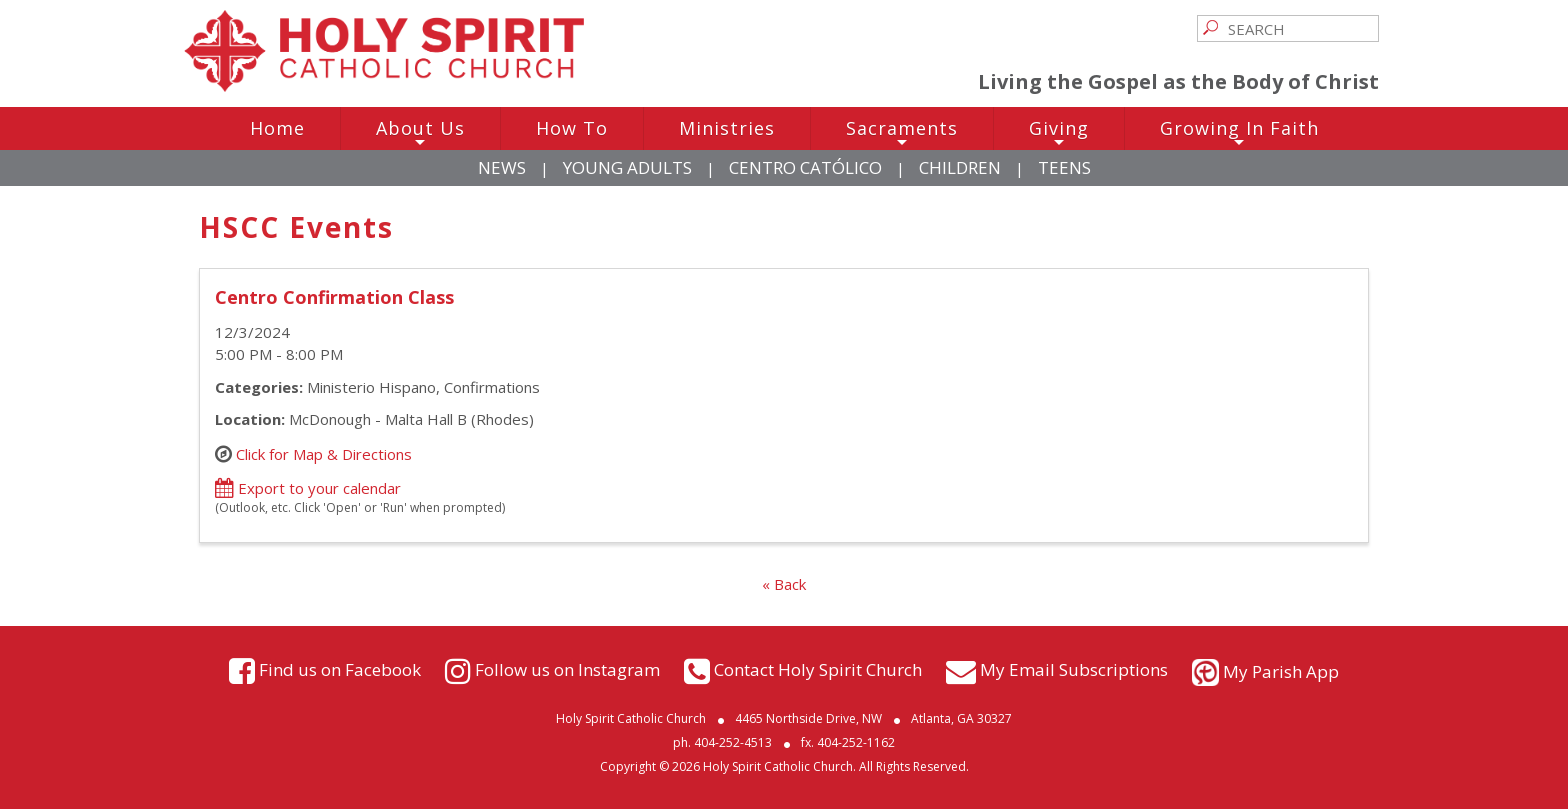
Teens (1064, 167)
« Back (784, 584)
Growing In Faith (1239, 133)
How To (572, 128)
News (502, 167)
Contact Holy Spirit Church (818, 669)
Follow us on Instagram (567, 669)
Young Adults (627, 167)
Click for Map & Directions (324, 453)
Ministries (727, 128)
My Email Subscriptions (1074, 669)
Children (960, 167)
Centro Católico (805, 167)
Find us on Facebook (340, 669)
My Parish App (1281, 671)
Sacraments (902, 133)
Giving (1059, 133)
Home (277, 128)
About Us (420, 133)
